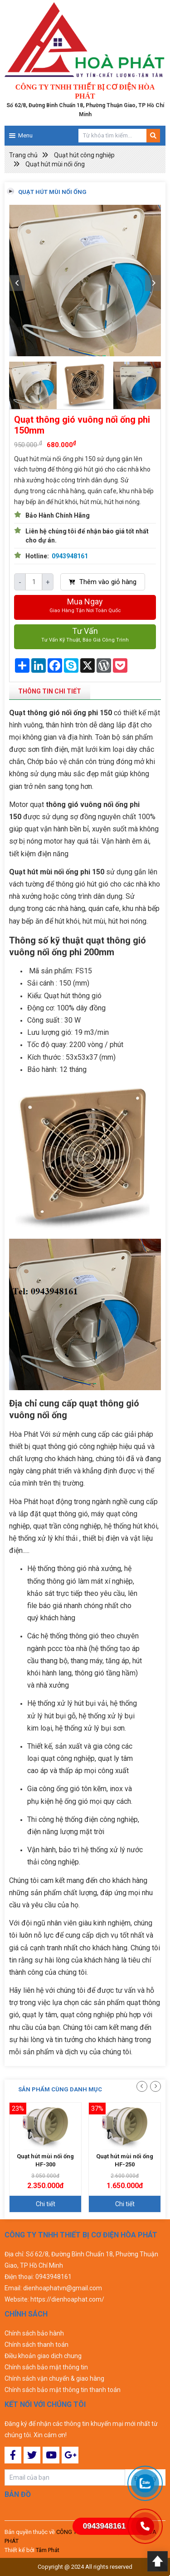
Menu (25, 135)
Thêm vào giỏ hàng (102, 582)
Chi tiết (45, 2204)
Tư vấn (85, 635)
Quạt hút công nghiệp (84, 155)
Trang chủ (23, 155)
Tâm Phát (47, 2550)
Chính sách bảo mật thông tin (46, 2367)
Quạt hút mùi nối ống (55, 164)
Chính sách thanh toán (36, 2344)
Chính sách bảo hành (34, 2333)
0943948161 (70, 556)
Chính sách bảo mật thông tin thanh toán (63, 2389)
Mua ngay (85, 606)
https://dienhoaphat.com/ (67, 2299)
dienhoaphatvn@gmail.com (62, 2288)
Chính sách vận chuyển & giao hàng (54, 2378)
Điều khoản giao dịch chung (43, 2355)
